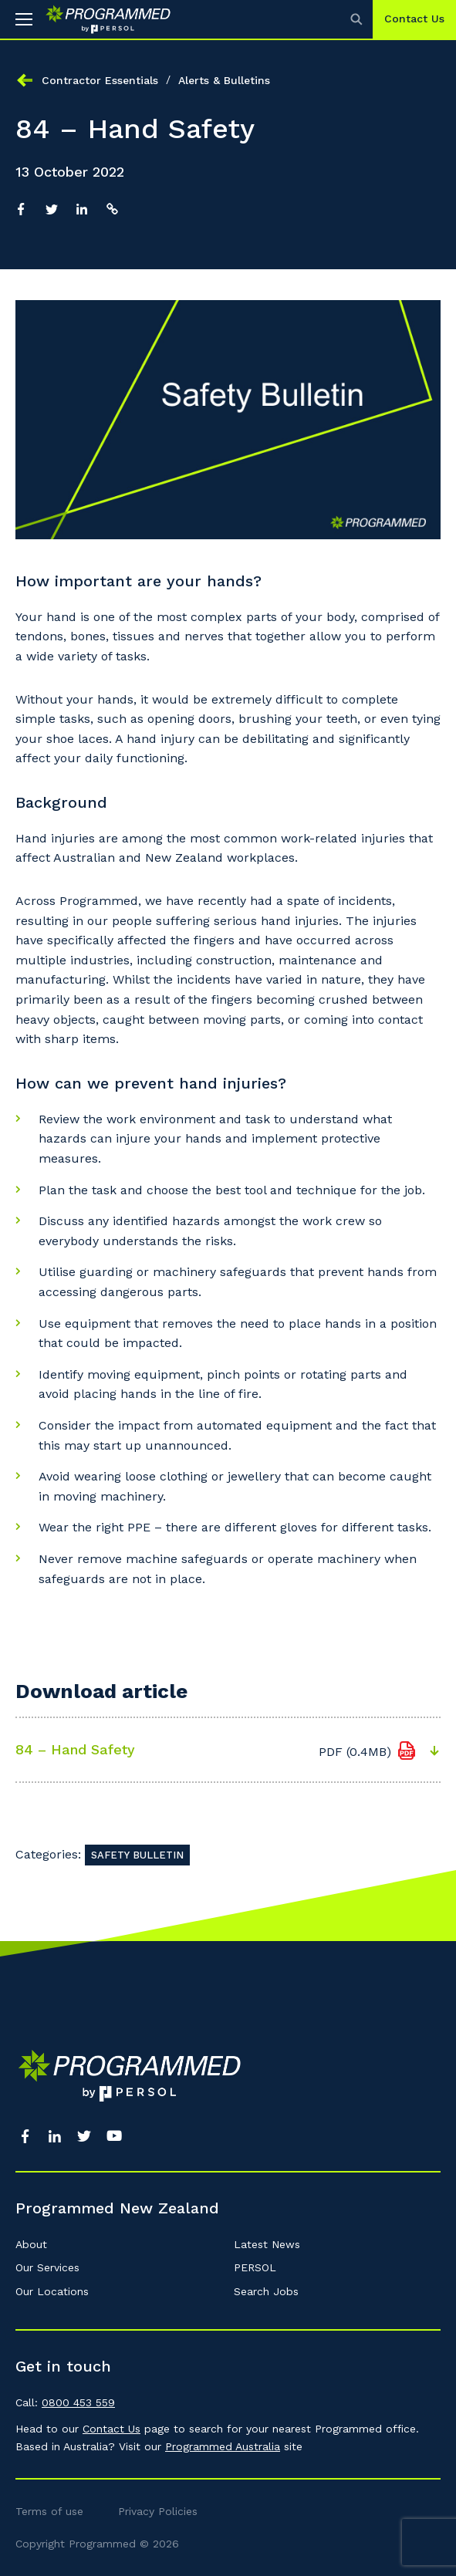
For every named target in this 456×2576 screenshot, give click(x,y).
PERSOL (255, 2267)
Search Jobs (266, 2291)
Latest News (267, 2244)
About (31, 2244)
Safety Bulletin (137, 1855)
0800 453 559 (78, 2402)
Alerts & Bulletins (224, 80)
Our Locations (52, 2291)
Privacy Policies (158, 2511)
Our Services (47, 2267)
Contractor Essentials (100, 80)
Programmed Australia (222, 2446)
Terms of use (49, 2511)
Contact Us (414, 18)
